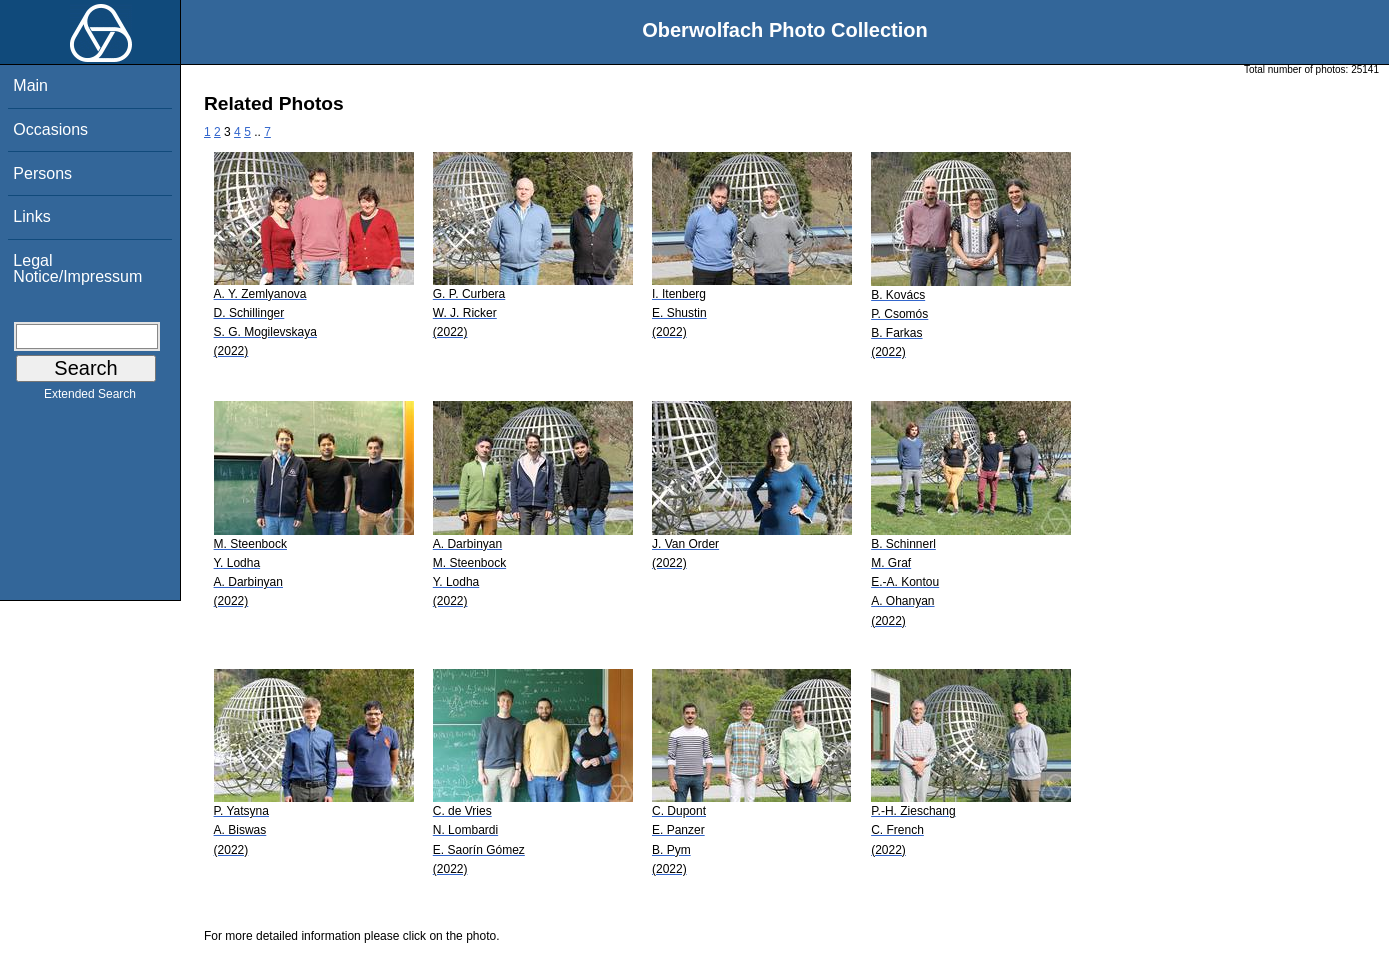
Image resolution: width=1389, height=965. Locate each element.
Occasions (50, 129)
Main (30, 85)
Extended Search (90, 398)
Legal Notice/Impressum (77, 268)
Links (31, 216)
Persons (42, 173)
